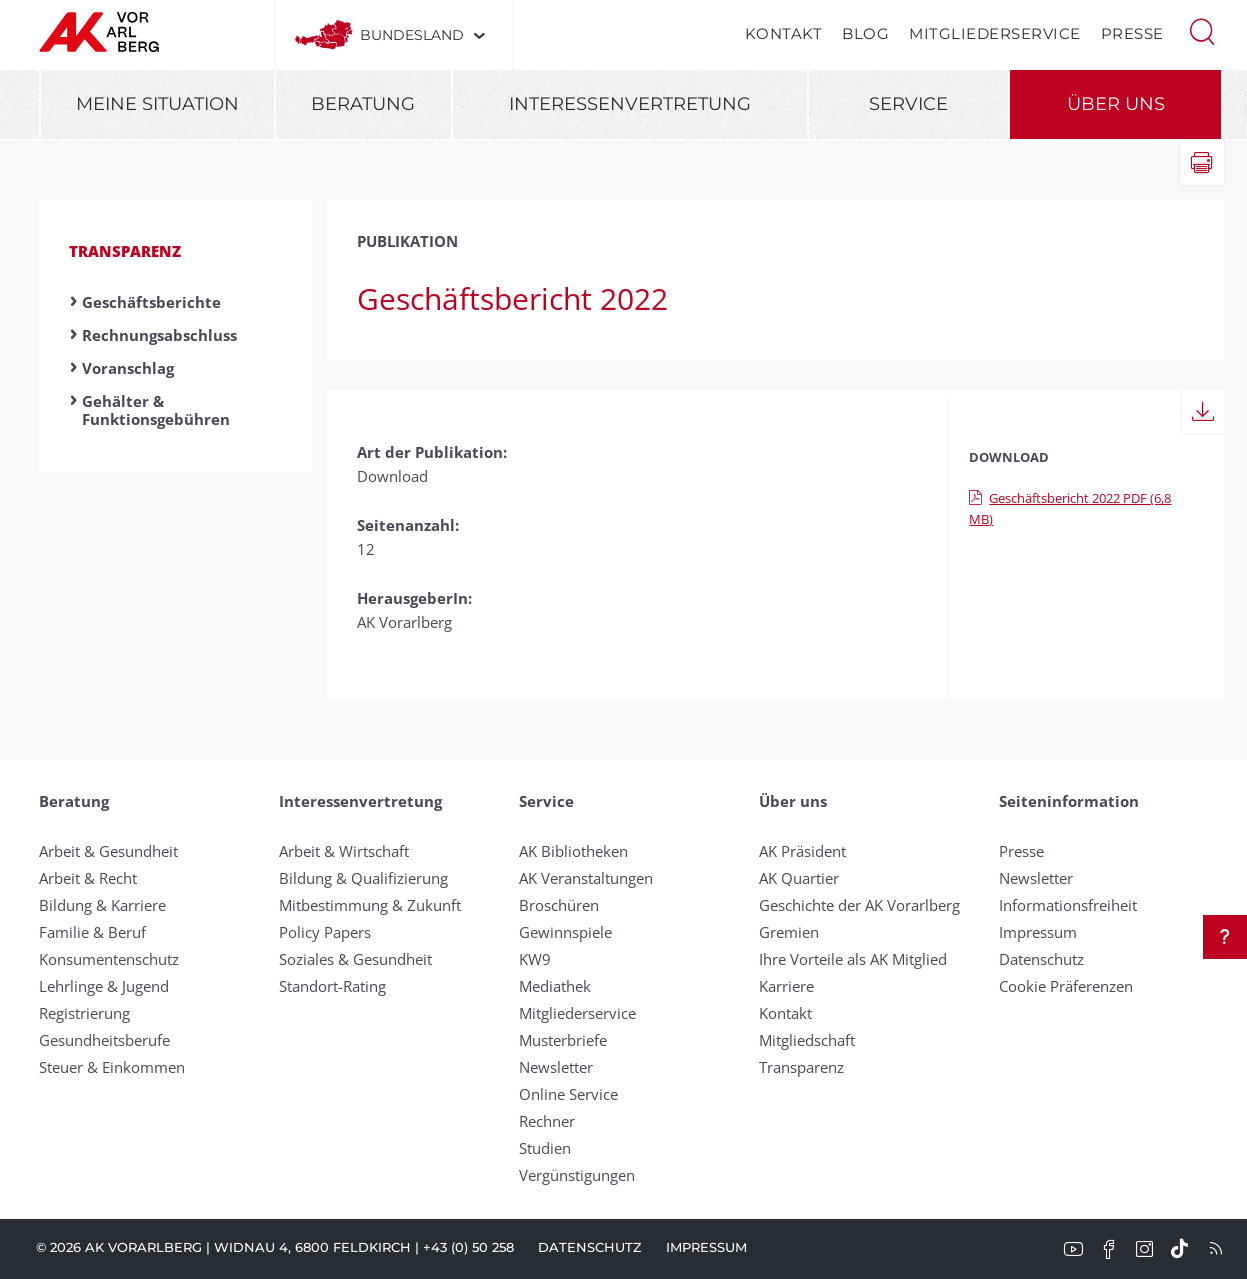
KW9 (535, 959)
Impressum (1038, 932)
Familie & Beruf (92, 932)
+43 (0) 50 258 (468, 1247)
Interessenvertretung (630, 104)
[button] (1202, 30)
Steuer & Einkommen (112, 1067)
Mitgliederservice (995, 33)
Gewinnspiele (565, 932)
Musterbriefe (563, 1040)
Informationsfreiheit (1068, 905)
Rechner (547, 1121)
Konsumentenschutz (109, 959)
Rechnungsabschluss (159, 335)
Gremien (789, 932)
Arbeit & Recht (88, 878)
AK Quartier (799, 878)
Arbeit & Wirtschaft (344, 851)
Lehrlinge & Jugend (104, 986)
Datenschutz (1041, 959)
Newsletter (556, 1067)
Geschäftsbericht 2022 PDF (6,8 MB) (1070, 508)
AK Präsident (802, 851)
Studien (545, 1148)
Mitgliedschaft (807, 1040)
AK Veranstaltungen (586, 878)
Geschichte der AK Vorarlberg (859, 905)
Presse (1132, 33)
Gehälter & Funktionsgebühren (156, 410)
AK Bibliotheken (573, 851)
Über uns (1116, 104)
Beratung (363, 104)
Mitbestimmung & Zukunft (370, 905)
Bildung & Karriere (102, 905)
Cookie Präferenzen (1066, 986)
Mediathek (555, 986)
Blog (865, 33)
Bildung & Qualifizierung (363, 878)
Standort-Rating (332, 986)
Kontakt (784, 33)
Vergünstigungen (577, 1175)
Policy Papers (325, 932)
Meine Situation (157, 104)
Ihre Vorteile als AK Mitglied (853, 959)
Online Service (568, 1094)
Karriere (786, 986)
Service (908, 104)
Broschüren (559, 905)
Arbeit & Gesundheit (108, 851)
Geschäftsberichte (151, 302)
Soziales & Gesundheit (355, 959)
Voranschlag (128, 368)
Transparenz (125, 251)
